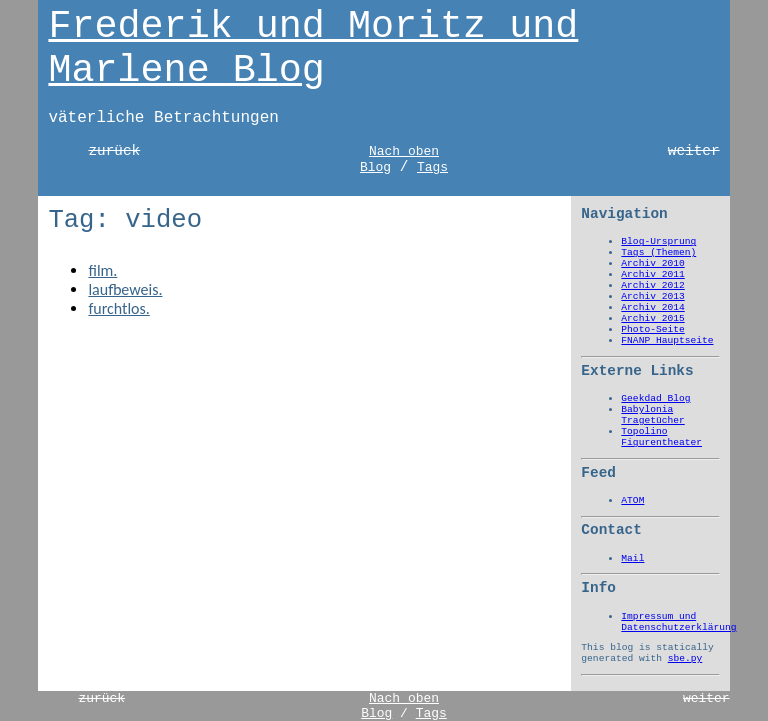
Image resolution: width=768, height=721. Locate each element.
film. (102, 270)
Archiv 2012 (652, 285)
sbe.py (685, 658)
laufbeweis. (125, 289)
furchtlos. (118, 308)
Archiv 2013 (652, 296)
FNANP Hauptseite (667, 340)
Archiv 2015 (652, 318)
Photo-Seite (652, 329)
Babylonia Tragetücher (652, 415)
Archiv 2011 (652, 274)
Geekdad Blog (655, 398)
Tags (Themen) (658, 252)
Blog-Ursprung (658, 241)
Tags (432, 167)
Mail (632, 558)
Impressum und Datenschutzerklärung (678, 622)
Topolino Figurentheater (661, 437)
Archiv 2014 (652, 307)
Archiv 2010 (652, 263)
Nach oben (404, 151)
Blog (375, 167)
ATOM (632, 500)
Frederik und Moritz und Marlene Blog (313, 49)
